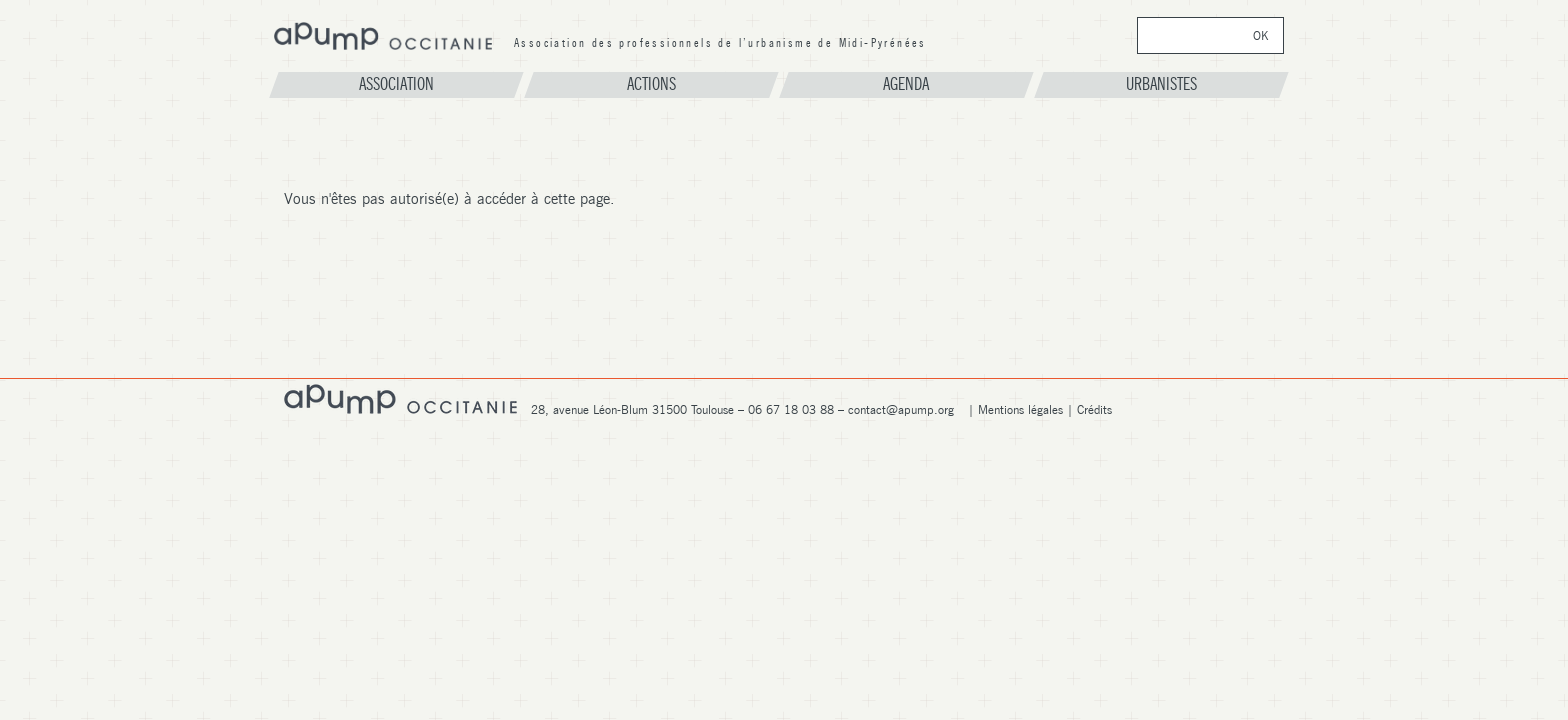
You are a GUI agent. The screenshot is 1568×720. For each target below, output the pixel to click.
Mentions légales (1020, 409)
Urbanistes (1161, 84)
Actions (651, 84)
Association (396, 84)
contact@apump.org (901, 409)
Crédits (1094, 409)
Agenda (906, 84)
